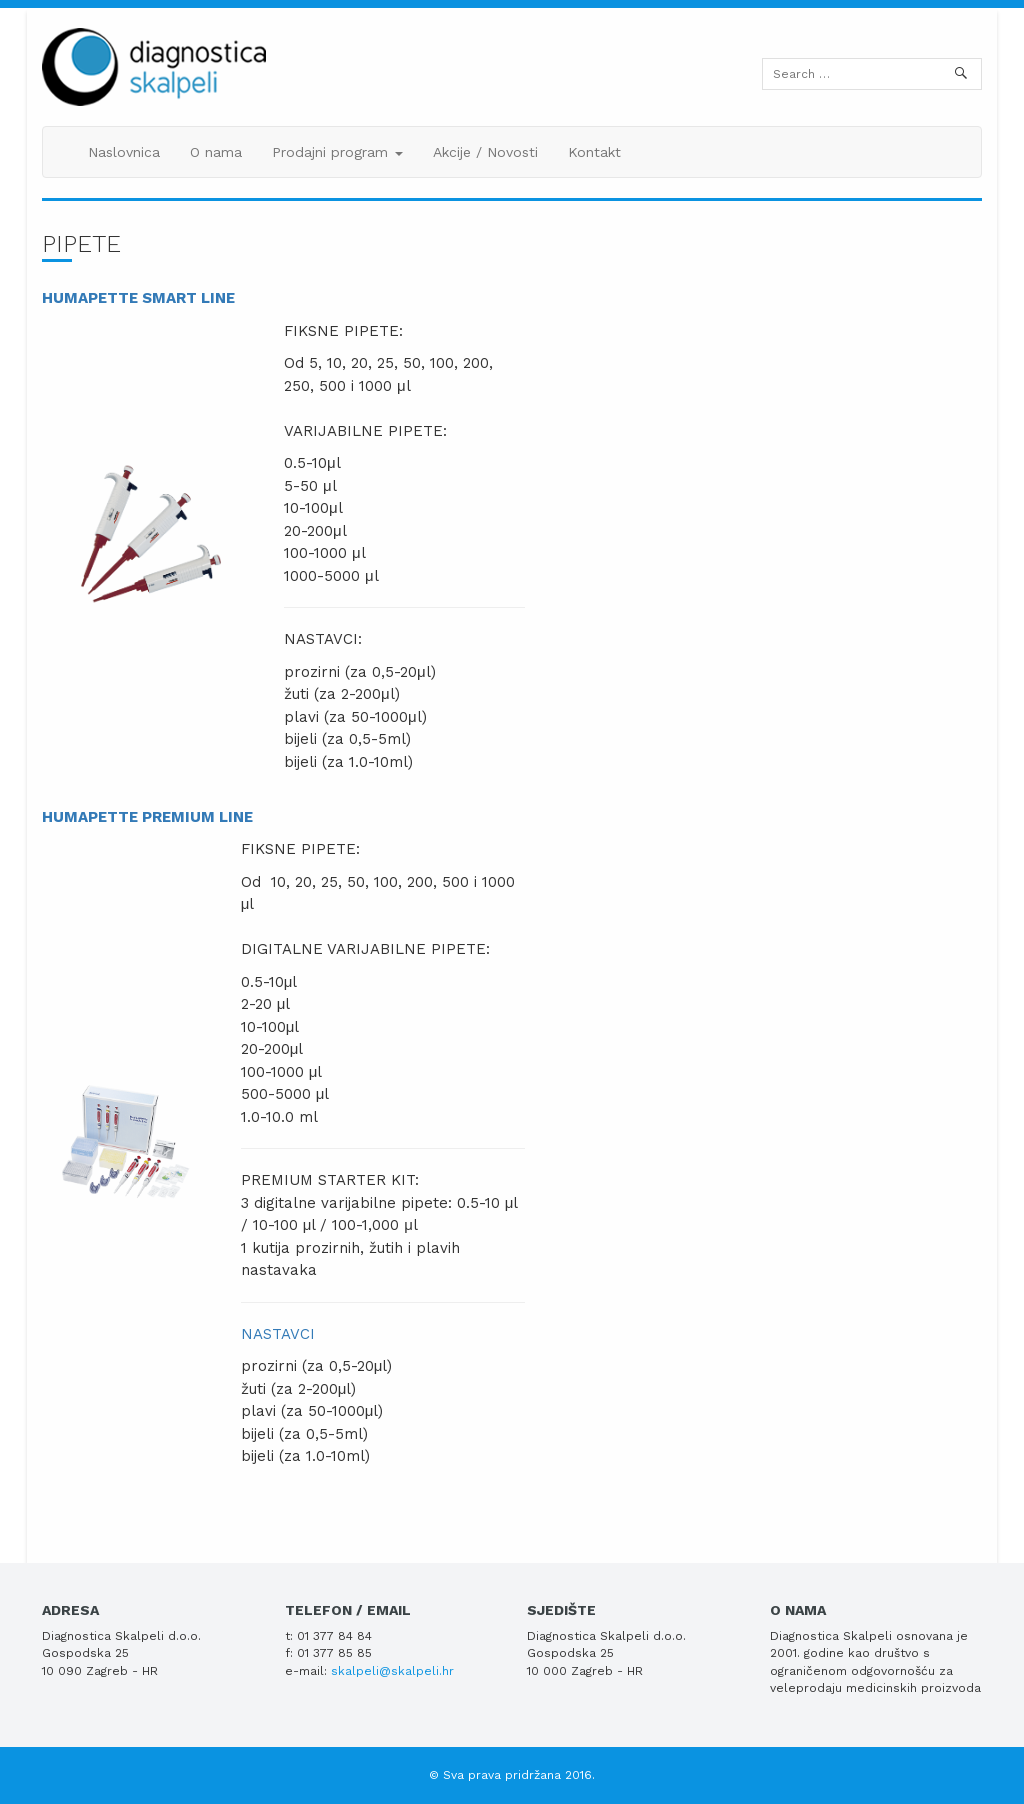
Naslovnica (124, 152)
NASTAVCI (278, 1334)
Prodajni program (337, 152)
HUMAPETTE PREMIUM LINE (147, 817)
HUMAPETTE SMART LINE (138, 298)
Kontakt (594, 152)
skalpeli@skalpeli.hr (392, 1671)
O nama (216, 152)
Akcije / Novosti (485, 152)
